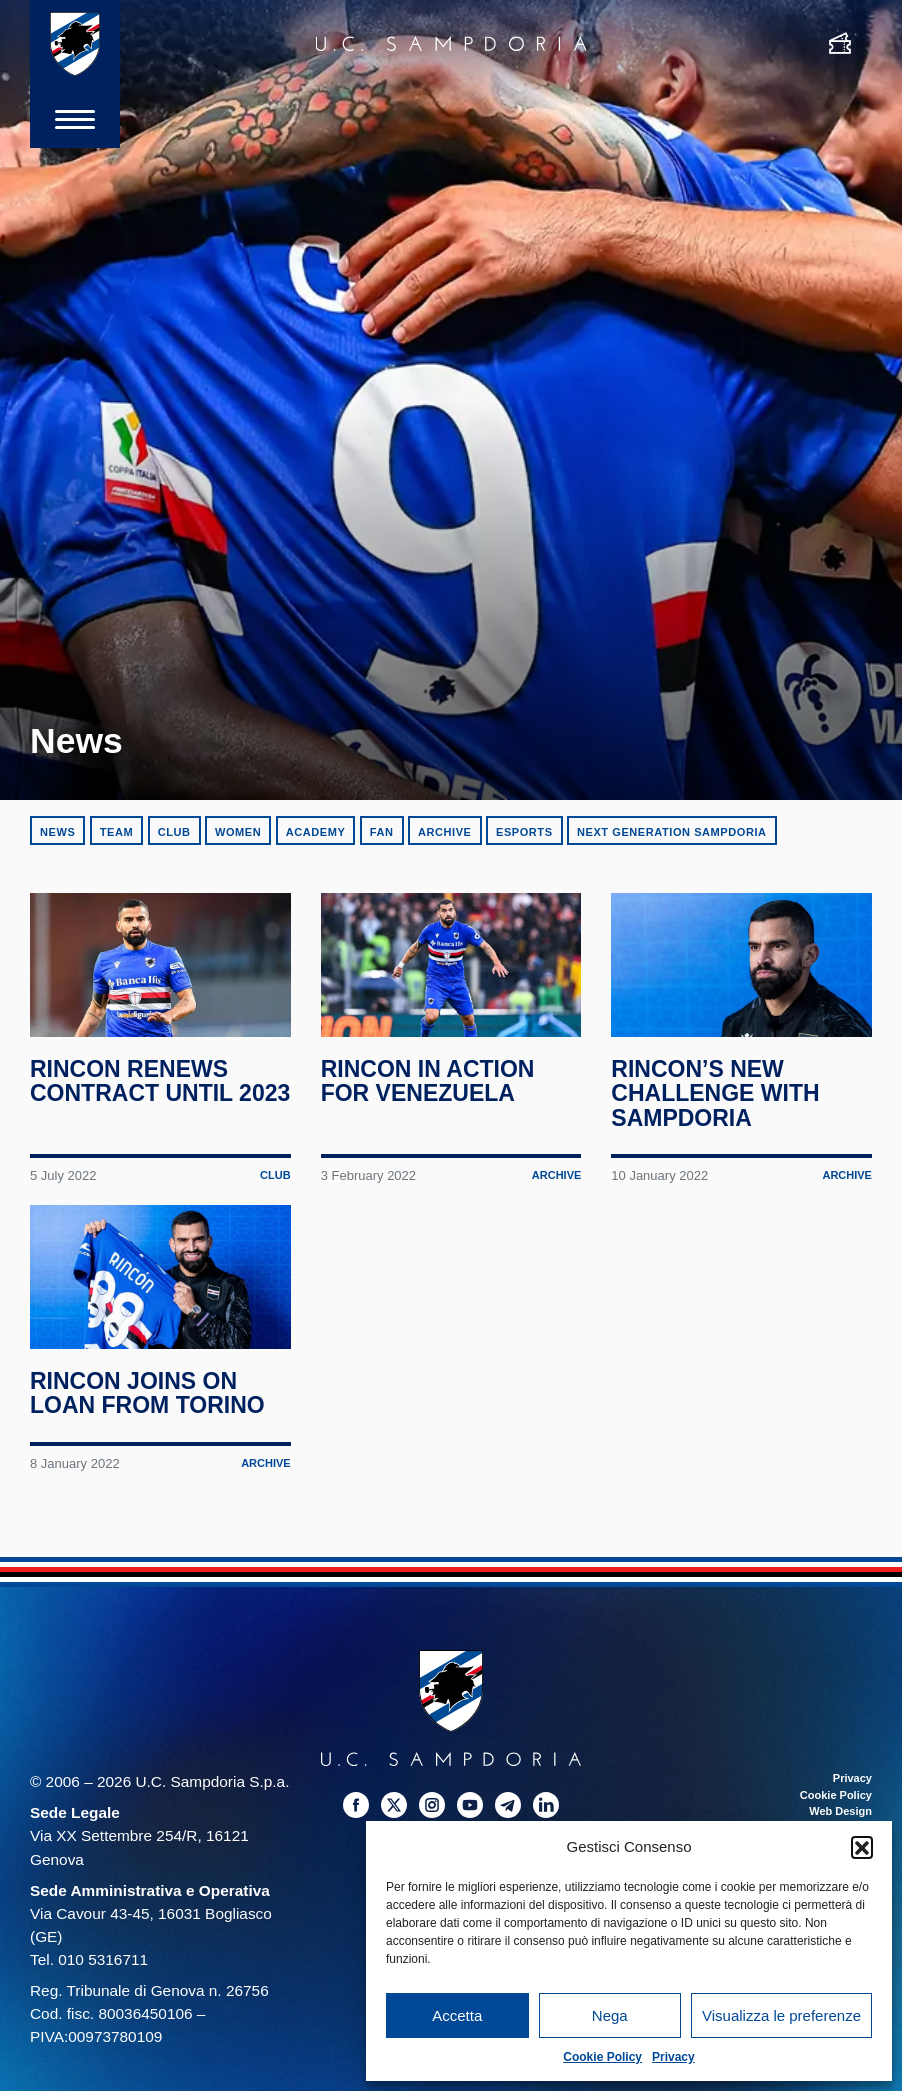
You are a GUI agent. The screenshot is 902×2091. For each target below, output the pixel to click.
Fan (382, 832)
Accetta (457, 2015)
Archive (445, 832)
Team (116, 832)
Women (238, 832)
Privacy (673, 2057)
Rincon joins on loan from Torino (148, 1403)
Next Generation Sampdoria (672, 832)
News (57, 832)
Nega (610, 2015)
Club (174, 832)
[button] (862, 1847)
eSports (524, 832)
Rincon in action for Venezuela (428, 1086)
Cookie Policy (602, 2057)
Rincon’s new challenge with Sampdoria (715, 1098)
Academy (316, 832)
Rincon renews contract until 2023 (132, 1098)
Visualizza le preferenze (781, 2015)
